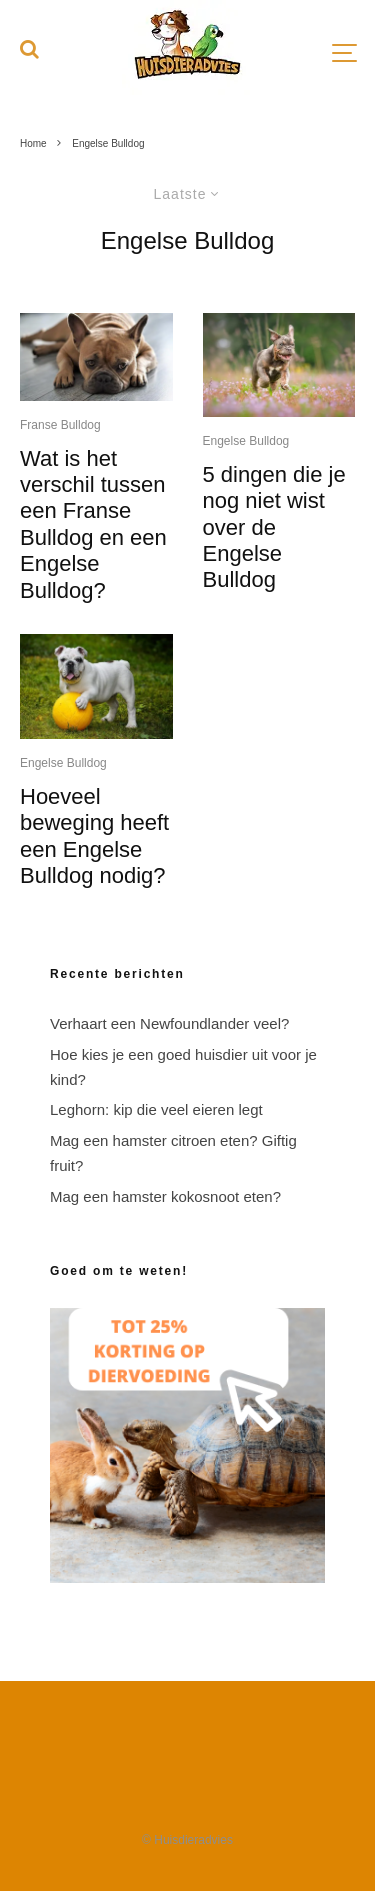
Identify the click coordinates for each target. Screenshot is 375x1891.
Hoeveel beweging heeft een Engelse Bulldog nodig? (94, 836)
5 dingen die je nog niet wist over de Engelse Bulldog (274, 527)
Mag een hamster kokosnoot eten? (165, 1196)
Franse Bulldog (60, 425)
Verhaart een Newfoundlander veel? (169, 1023)
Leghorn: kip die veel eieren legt (156, 1109)
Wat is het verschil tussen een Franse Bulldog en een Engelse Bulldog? (93, 524)
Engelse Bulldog (63, 763)
